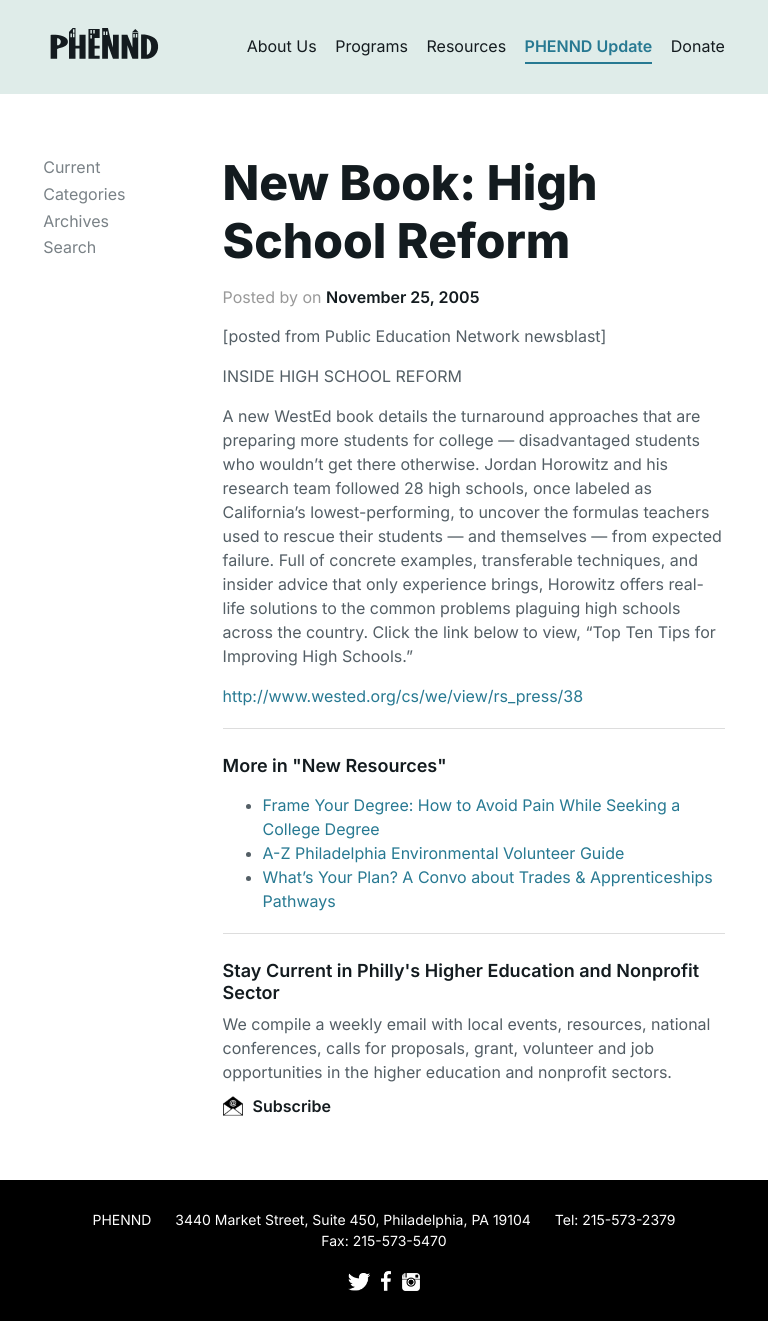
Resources (467, 46)
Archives (76, 221)
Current (71, 167)
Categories (84, 194)
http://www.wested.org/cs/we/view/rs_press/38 (403, 696)
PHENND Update (589, 46)
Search (69, 247)
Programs (371, 46)
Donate (698, 46)
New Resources (369, 766)
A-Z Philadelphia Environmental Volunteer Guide (444, 853)
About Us (282, 46)
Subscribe (277, 1106)
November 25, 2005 (402, 297)
